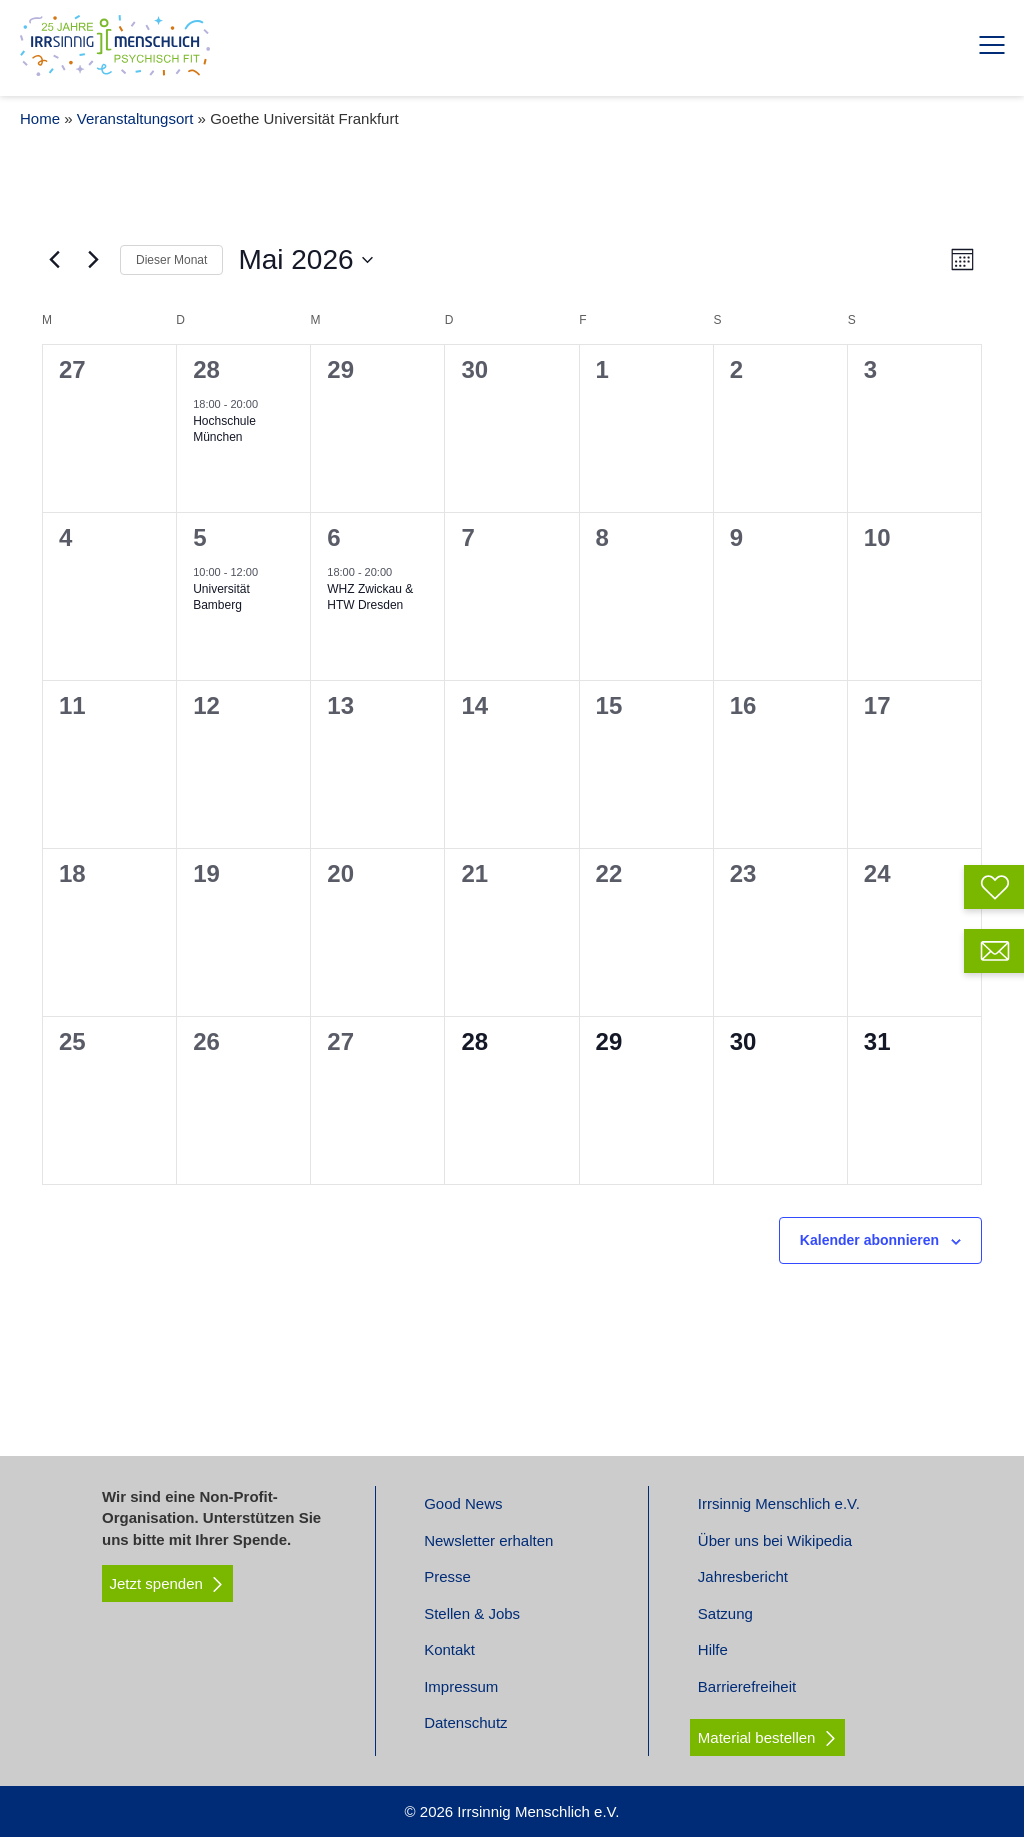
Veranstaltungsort (135, 118)
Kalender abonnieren (869, 1240)
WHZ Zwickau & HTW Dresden (370, 597)
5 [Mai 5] (199, 537)
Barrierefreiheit (747, 1686)
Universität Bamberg (221, 597)
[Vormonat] (54, 260)
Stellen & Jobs (472, 1613)
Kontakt (449, 1649)
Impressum (461, 1686)
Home (40, 118)
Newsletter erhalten (488, 1540)
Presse (447, 1576)
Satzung (725, 1613)
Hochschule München (224, 429)
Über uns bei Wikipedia (775, 1540)
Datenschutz (465, 1722)
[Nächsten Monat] (93, 260)
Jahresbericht (743, 1576)
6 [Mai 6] (333, 537)
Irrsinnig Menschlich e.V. (779, 1503)
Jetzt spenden (168, 1584)
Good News (463, 1503)
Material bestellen (757, 1737)
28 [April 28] (206, 369)
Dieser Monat (171, 260)
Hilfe (713, 1649)
